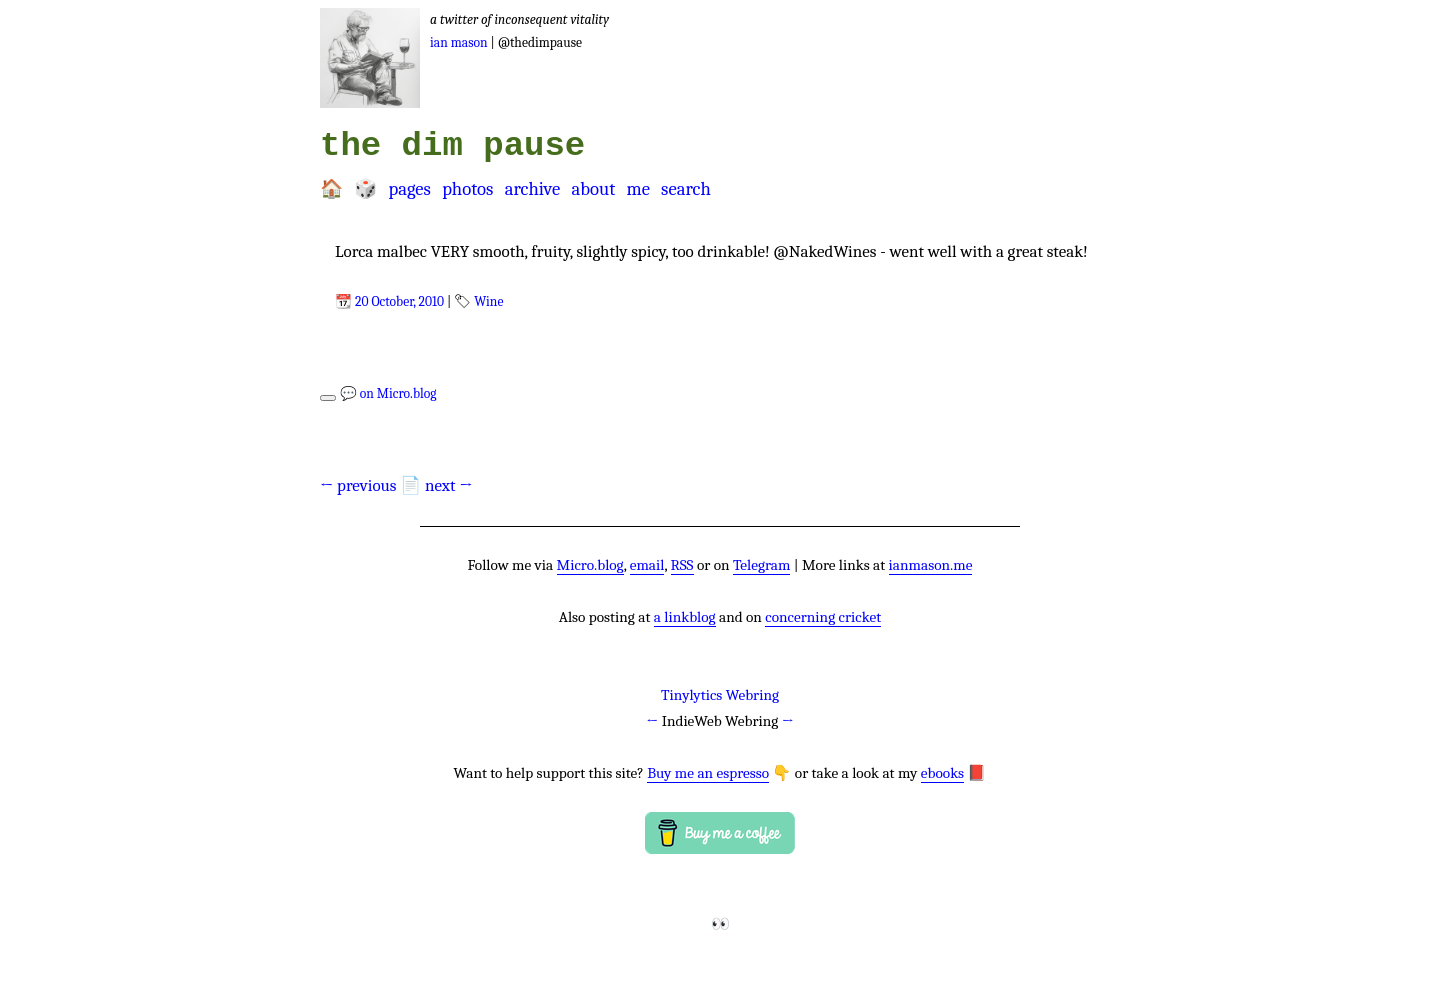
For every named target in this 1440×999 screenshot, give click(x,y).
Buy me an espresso (708, 773)
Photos (467, 189)
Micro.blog (590, 565)
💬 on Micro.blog (388, 393)
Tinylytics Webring (720, 695)
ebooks (942, 773)
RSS (682, 565)
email (647, 565)
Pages (409, 189)
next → (449, 485)
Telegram (762, 565)
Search (686, 189)
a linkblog (685, 617)
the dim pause (452, 146)
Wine (488, 301)
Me (637, 189)
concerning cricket (823, 617)
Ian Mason (459, 42)
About (593, 189)
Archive (533, 189)
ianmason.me (931, 565)
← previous (358, 485)
